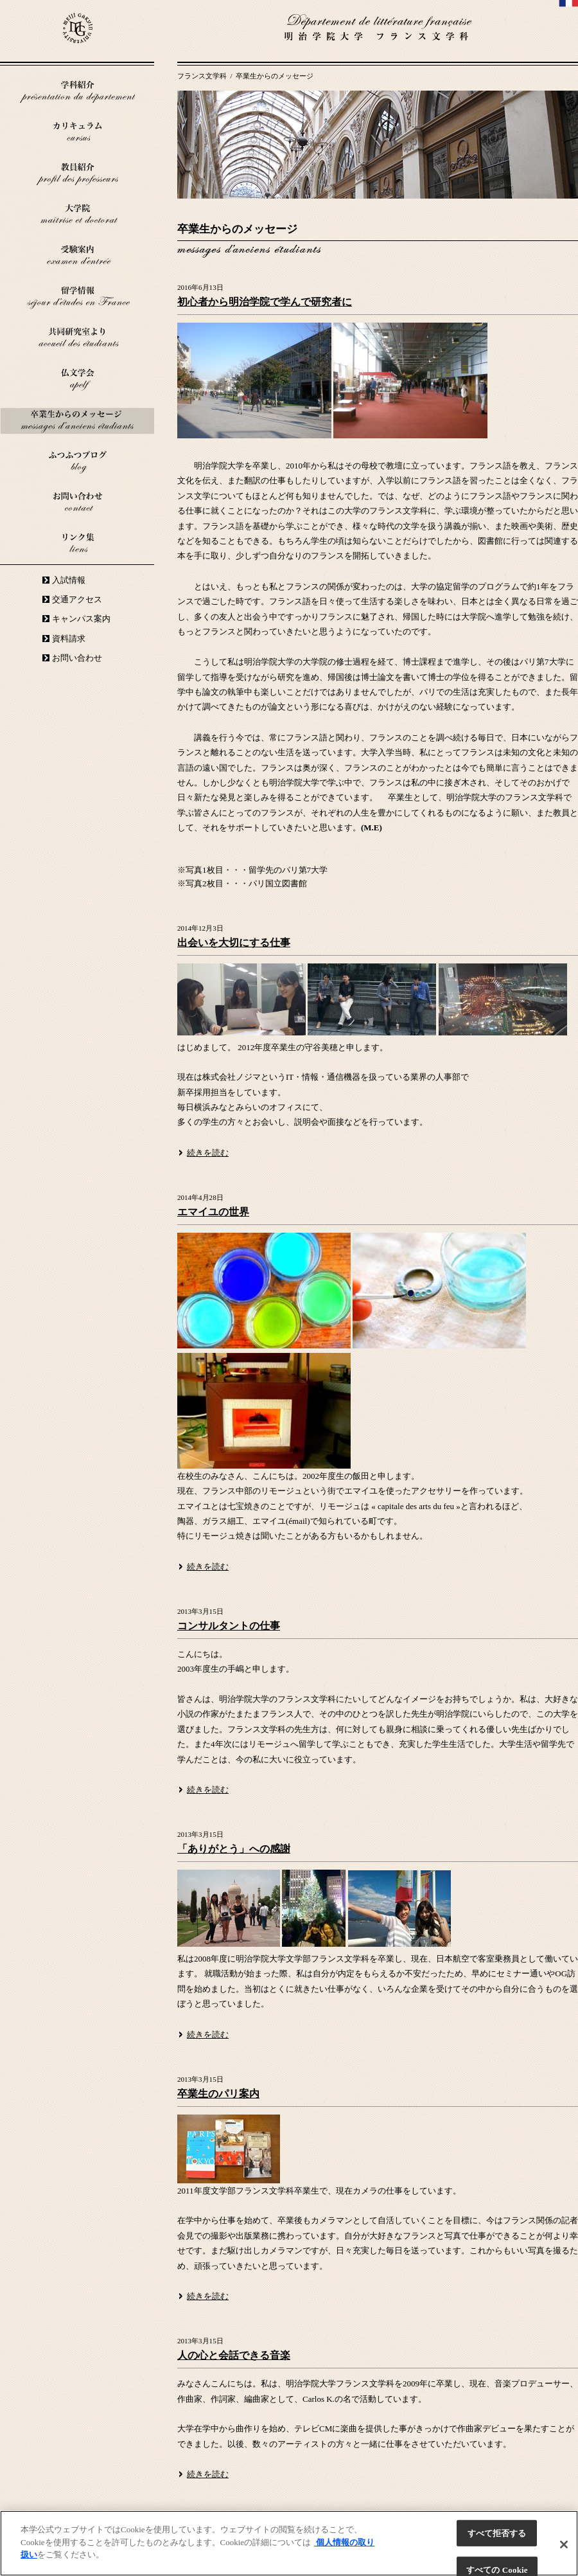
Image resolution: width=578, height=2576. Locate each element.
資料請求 (68, 638)
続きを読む (208, 1153)
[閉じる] (564, 2544)
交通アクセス (77, 599)
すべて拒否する (497, 2533)
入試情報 (68, 580)
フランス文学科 (203, 76)
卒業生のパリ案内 (218, 2093)
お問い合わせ (77, 658)
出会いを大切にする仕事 (233, 942)
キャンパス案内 (81, 618)
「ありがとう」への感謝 (233, 1848)
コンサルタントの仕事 (228, 1625)
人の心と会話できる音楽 (233, 2355)
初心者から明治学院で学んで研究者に (264, 301)
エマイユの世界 (213, 1211)
